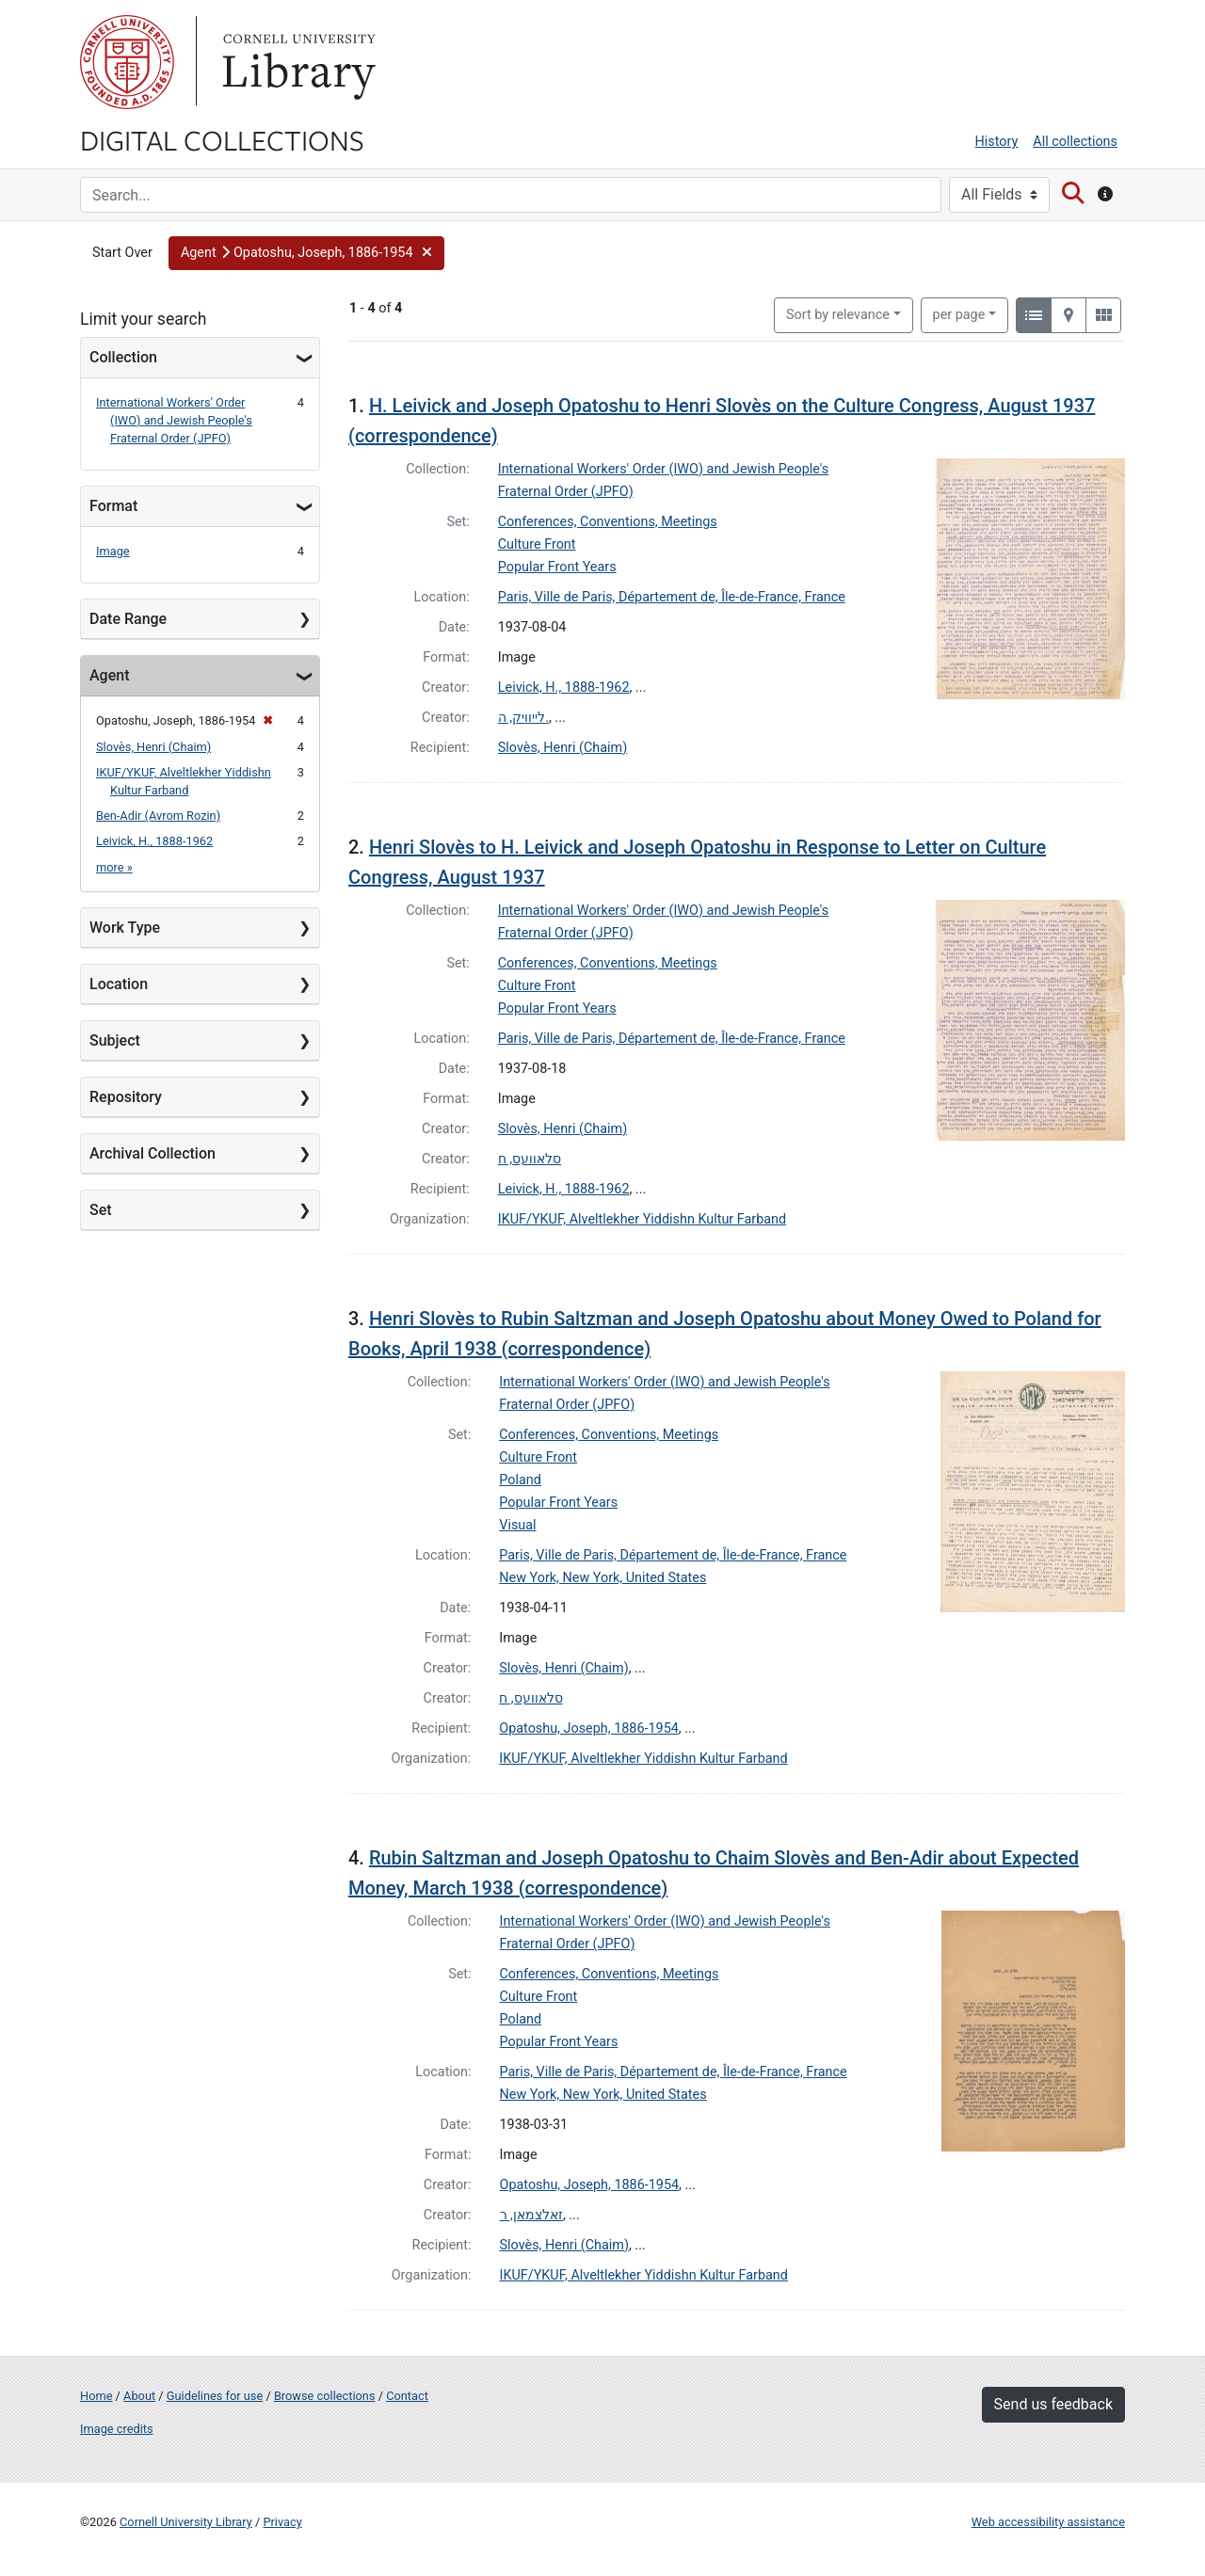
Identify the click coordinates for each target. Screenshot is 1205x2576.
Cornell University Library (186, 2522)
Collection (123, 357)
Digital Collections (222, 139)
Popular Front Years (557, 567)
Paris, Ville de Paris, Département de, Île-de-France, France (671, 597)
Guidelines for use (215, 2396)
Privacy (282, 2522)
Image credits (116, 2429)
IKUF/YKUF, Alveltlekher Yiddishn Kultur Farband (642, 1219)
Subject (114, 1040)
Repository (125, 1097)
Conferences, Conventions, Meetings (607, 522)
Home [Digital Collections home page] (96, 2396)
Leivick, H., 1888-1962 (154, 841)
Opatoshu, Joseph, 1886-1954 (589, 1728)
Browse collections (325, 2396)
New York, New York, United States (602, 1578)
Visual (517, 1525)
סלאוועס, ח (529, 1159)
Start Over (122, 253)
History (997, 142)
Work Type (124, 927)
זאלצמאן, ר (531, 2215)
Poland (520, 1480)
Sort (838, 315)
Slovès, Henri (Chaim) (153, 747)
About (139, 2396)
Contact (407, 2396)
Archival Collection (152, 1153)
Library (296, 62)
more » (114, 867)
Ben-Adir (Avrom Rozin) (158, 815)
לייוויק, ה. (523, 718)
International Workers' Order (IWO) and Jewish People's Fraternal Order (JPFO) (174, 420)
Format (113, 506)
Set (100, 1210)
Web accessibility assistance (1048, 2522)
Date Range (128, 619)
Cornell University (127, 62)
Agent (109, 675)
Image (113, 551)
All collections (1075, 142)
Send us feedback (1053, 2404)
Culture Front (537, 544)
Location (118, 984)
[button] (306, 253)
